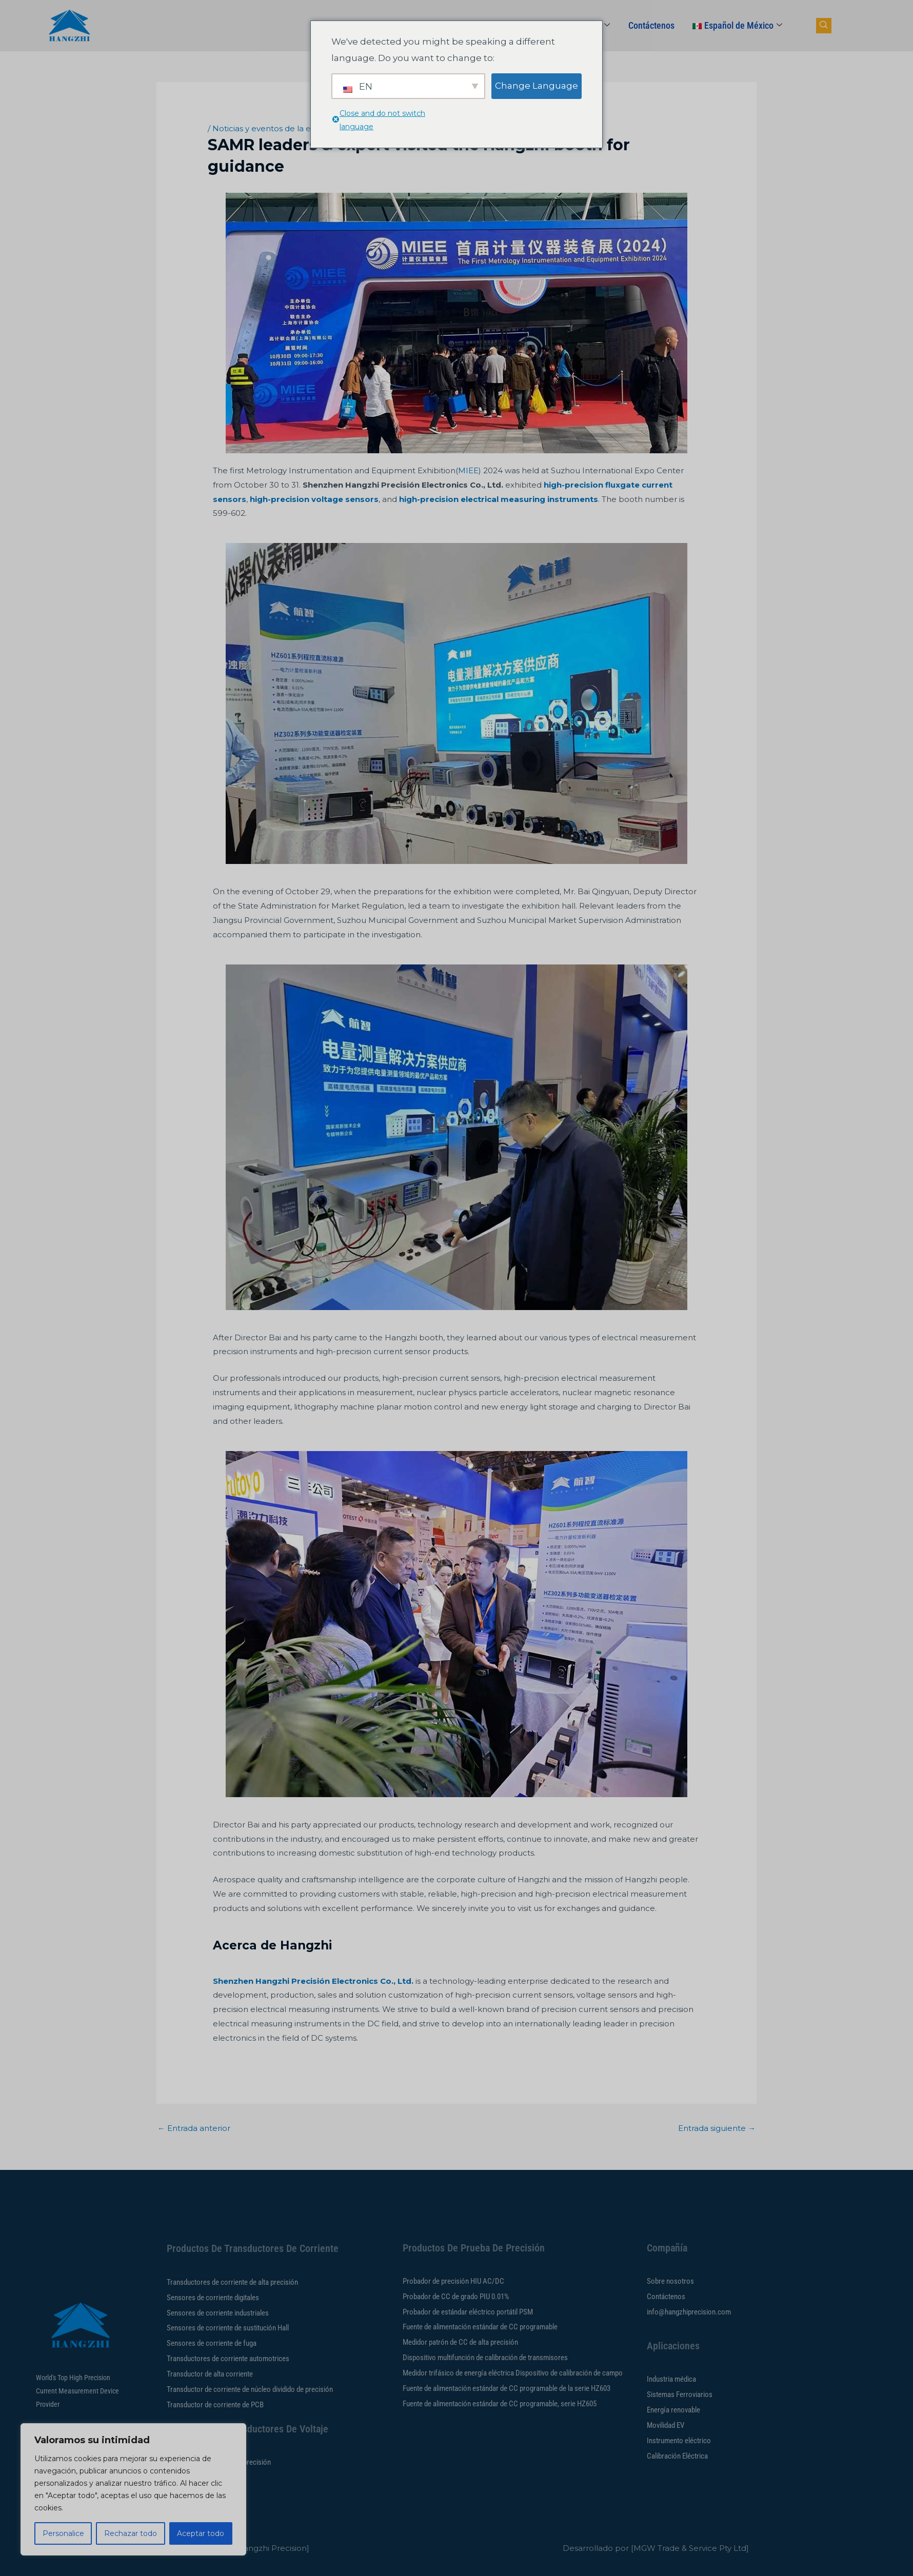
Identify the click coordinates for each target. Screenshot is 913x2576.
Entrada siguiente (717, 2128)
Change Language (536, 85)
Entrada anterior (193, 2128)
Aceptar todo (200, 2533)
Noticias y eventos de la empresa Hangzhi (293, 128)
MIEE (468, 470)
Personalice (63, 2533)
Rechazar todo (130, 2533)
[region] (133, 2489)
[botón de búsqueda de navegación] (823, 25)
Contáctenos (651, 25)
